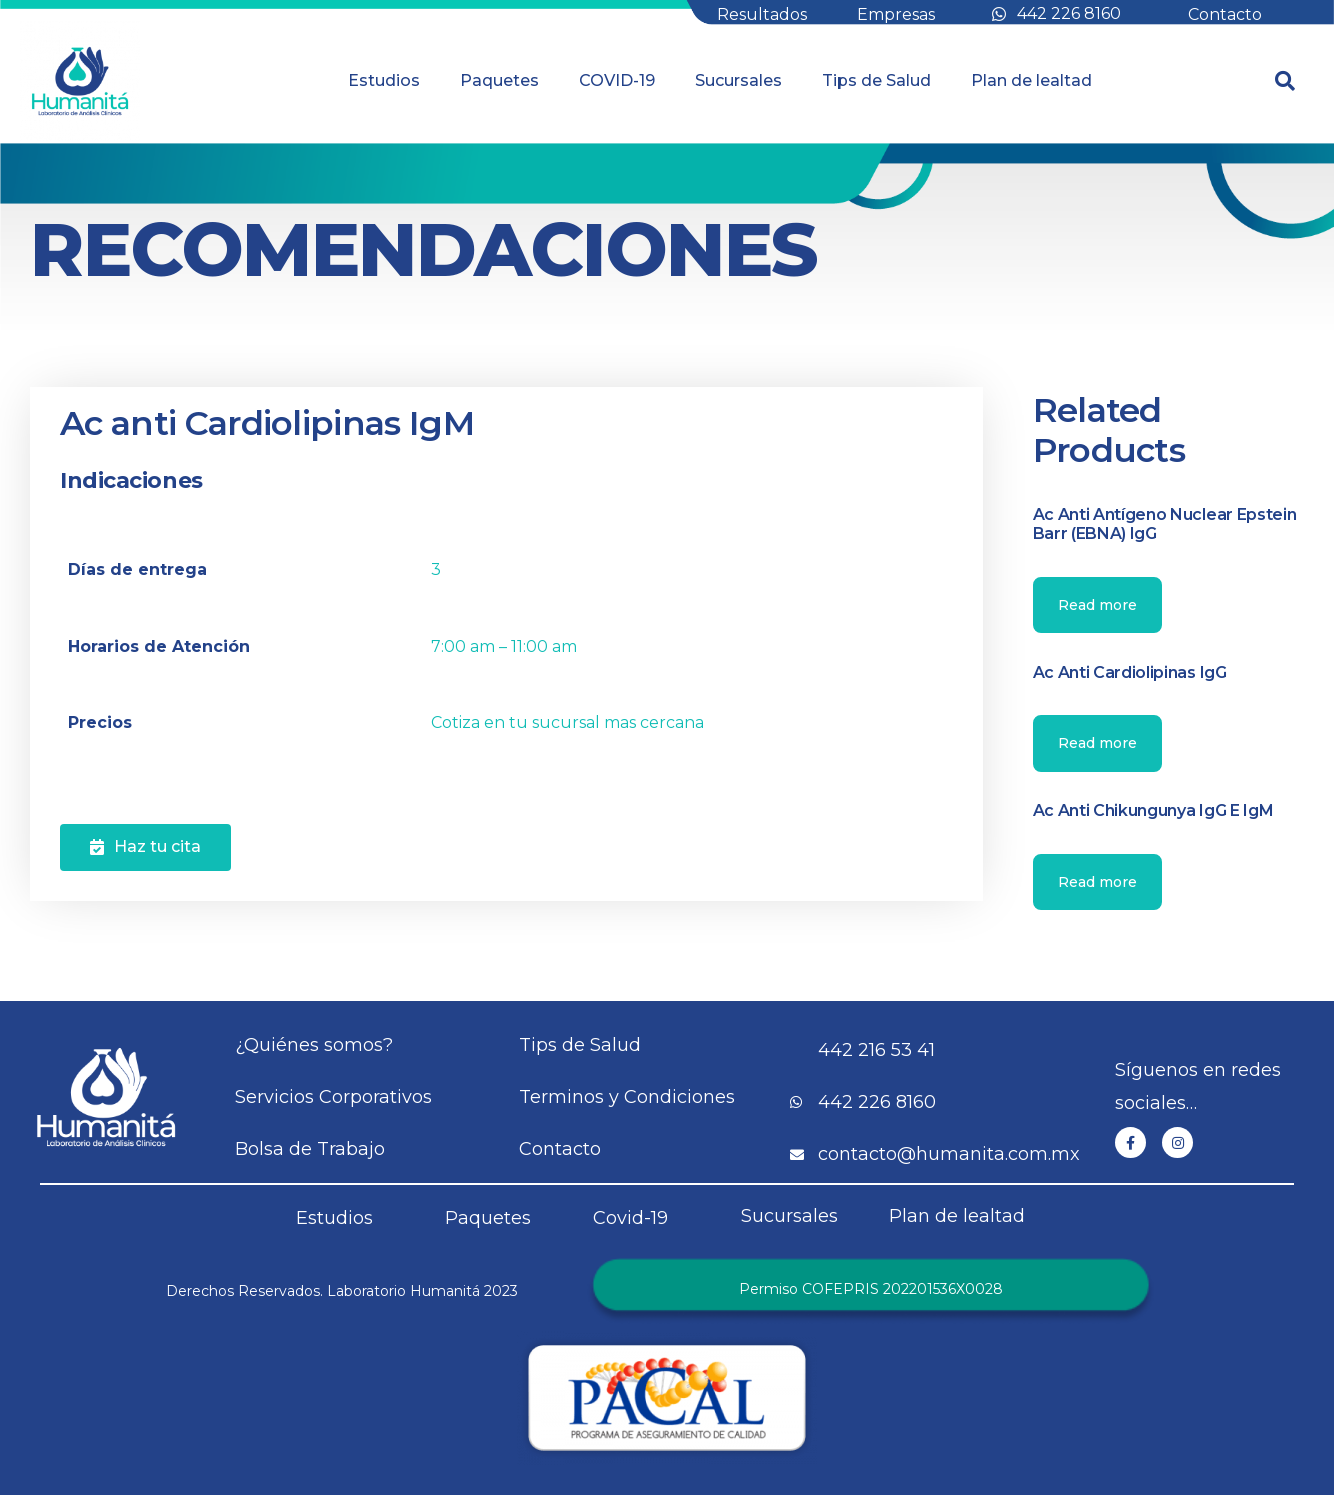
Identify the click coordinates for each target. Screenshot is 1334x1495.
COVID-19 (617, 80)
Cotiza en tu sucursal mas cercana (567, 722)
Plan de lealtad (1031, 80)
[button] (145, 847)
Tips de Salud (876, 80)
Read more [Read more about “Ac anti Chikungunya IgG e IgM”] (1097, 882)
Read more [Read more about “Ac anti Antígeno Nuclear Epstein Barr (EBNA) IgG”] (1097, 605)
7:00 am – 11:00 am (504, 646)
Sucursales (738, 80)
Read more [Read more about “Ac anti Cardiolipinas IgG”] (1097, 743)
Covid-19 (630, 1218)
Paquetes (499, 80)
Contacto (1225, 14)
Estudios (384, 80)
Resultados (762, 14)
